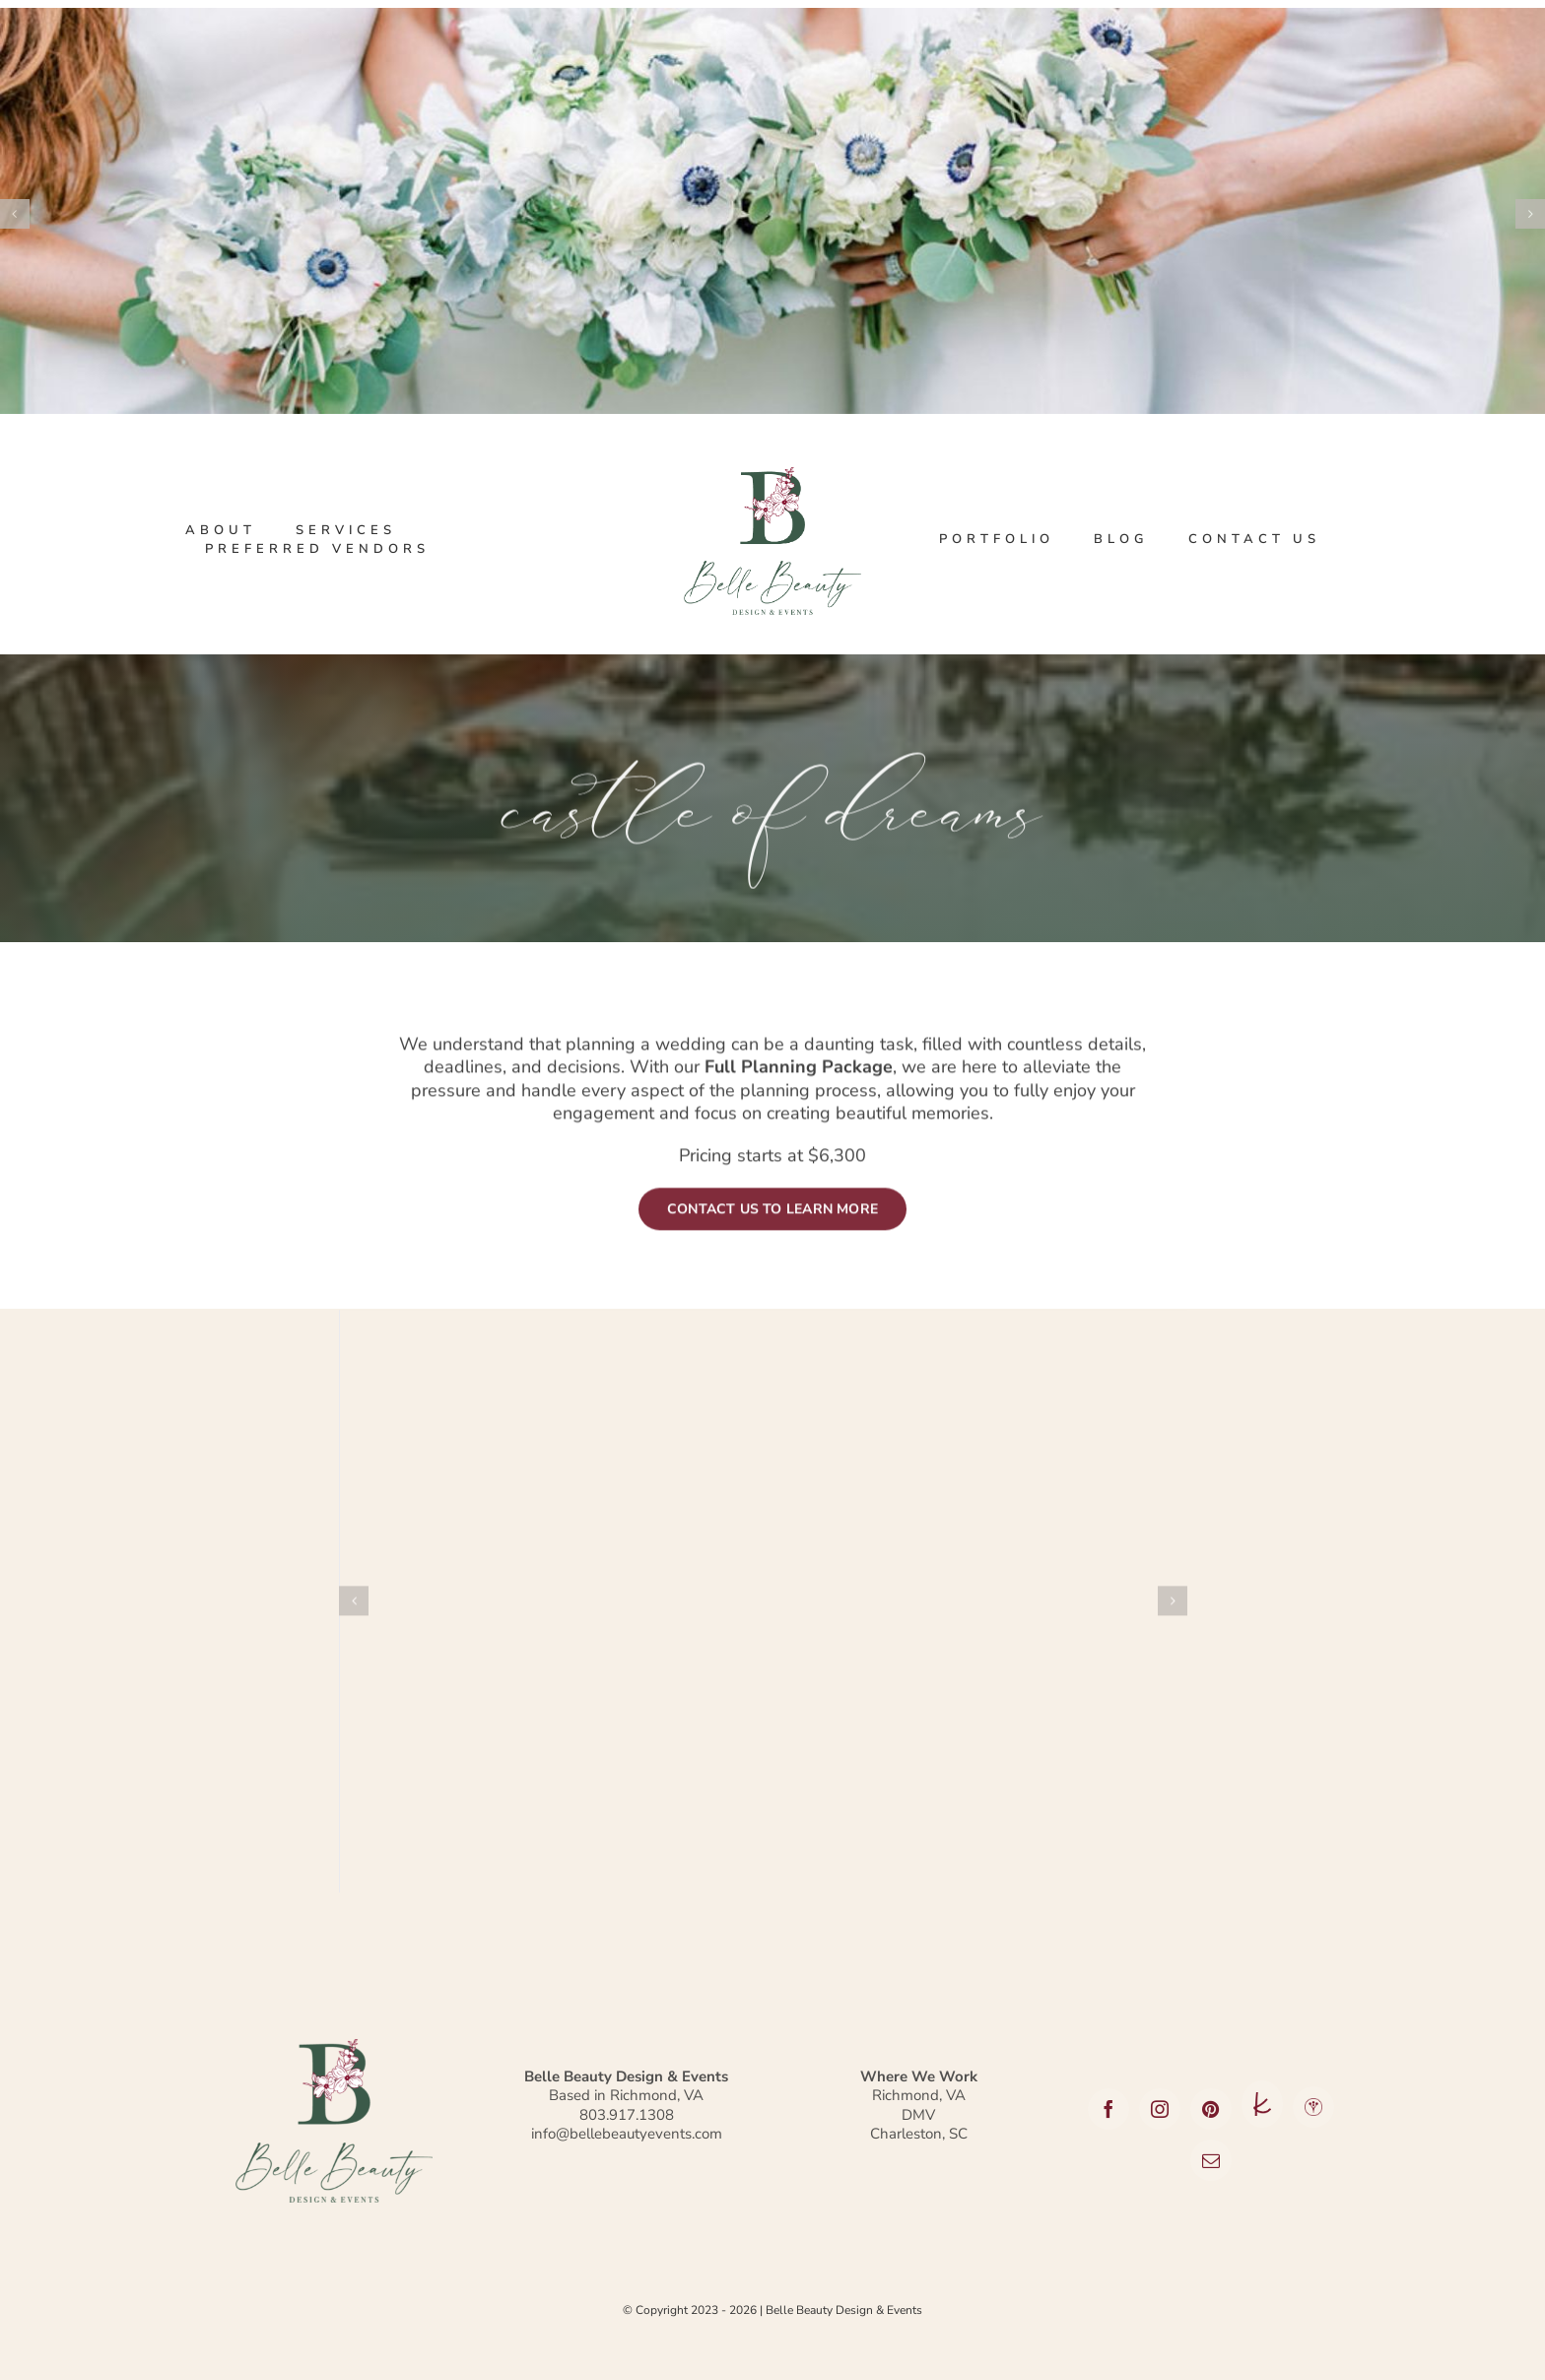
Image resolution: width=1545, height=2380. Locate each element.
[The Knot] (1262, 2104)
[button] (354, 1615)
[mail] (1211, 2160)
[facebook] (1108, 2109)
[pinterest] (1211, 2109)
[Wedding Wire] (1313, 2107)
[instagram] (1159, 2109)
